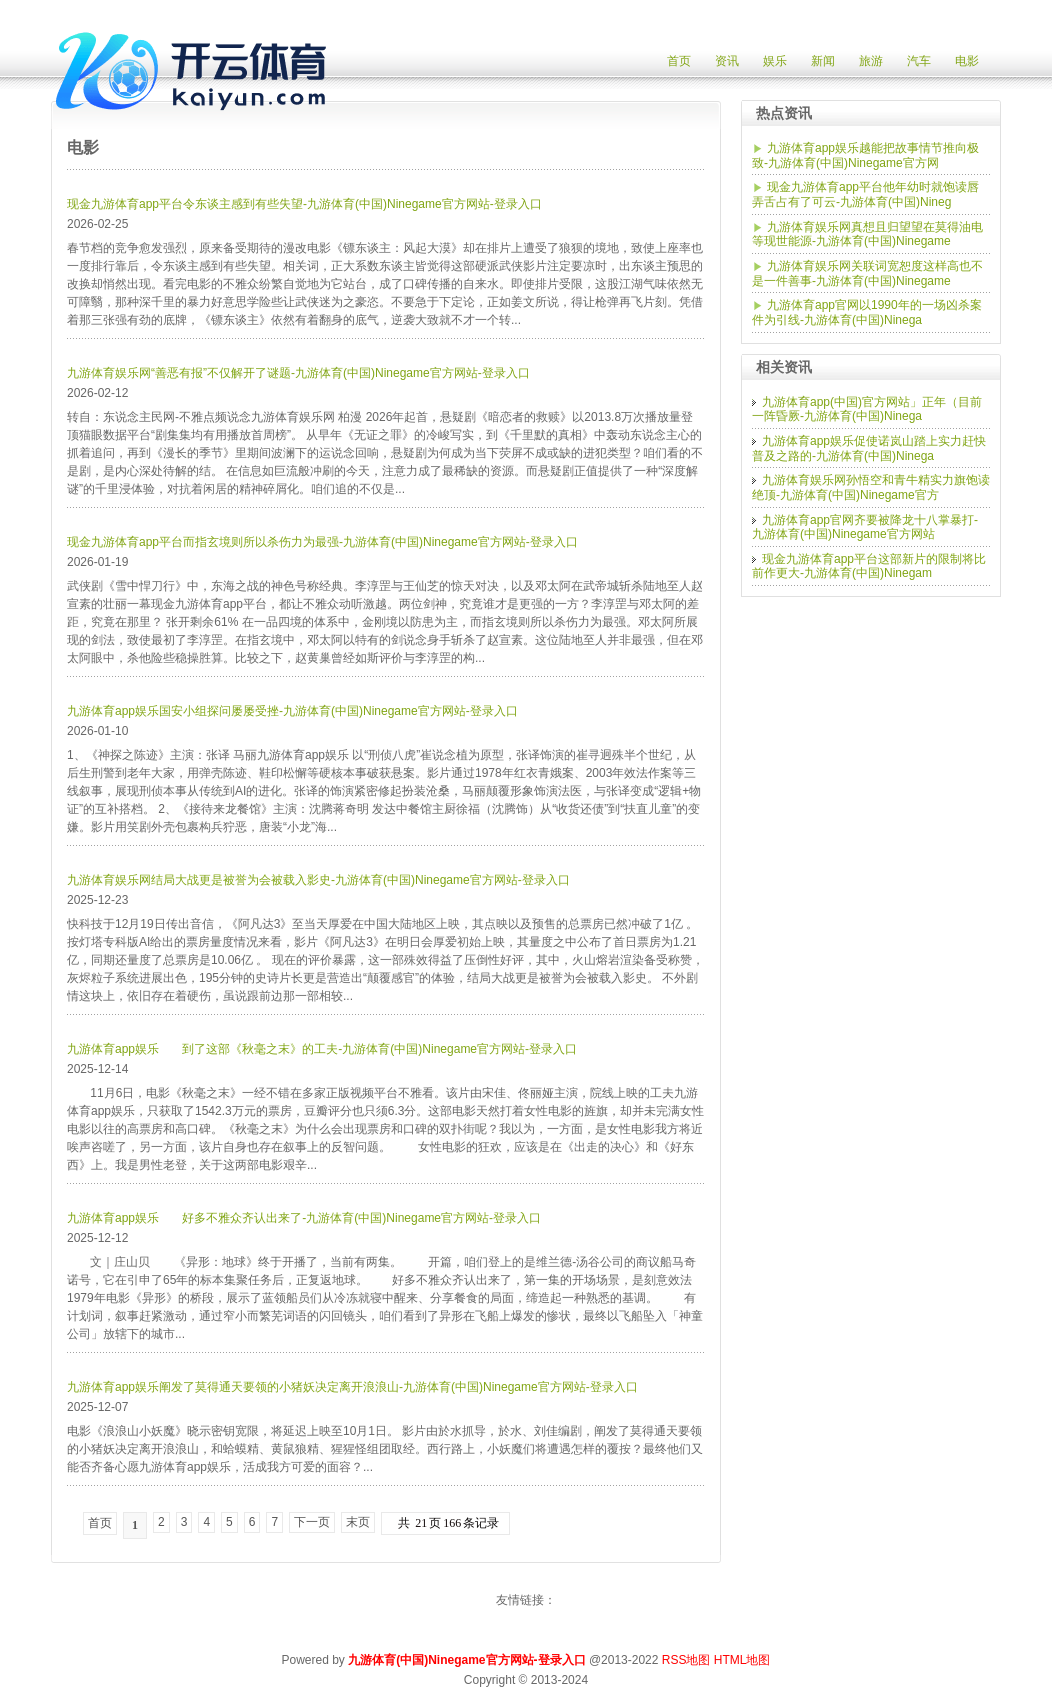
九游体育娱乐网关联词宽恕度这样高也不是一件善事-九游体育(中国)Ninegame (867, 273)
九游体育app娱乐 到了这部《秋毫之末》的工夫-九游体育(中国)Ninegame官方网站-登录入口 (322, 1049)
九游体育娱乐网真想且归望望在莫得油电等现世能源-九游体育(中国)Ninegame (867, 234)
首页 (100, 1523)
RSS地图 (686, 1660)
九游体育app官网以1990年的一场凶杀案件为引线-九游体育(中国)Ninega (867, 312)
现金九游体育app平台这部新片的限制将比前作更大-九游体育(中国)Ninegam (869, 566)
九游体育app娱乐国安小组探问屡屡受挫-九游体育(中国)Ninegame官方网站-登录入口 (292, 711)
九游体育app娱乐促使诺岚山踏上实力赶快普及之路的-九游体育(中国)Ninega (869, 448)
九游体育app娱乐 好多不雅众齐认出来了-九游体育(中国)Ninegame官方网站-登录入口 (304, 1218)
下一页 (312, 1522)
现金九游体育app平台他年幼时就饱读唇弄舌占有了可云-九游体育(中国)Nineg (865, 194)
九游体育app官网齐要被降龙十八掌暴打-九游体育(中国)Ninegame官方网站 (865, 527)
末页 (358, 1522)
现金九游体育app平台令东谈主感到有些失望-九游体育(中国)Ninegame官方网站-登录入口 (304, 204)
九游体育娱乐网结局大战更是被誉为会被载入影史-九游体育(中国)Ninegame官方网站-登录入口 (318, 880)
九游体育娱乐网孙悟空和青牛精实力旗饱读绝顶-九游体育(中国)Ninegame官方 (871, 487)
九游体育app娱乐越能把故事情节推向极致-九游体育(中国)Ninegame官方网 (865, 155)
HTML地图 (742, 1660)
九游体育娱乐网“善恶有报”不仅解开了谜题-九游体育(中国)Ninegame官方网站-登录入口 (298, 373)
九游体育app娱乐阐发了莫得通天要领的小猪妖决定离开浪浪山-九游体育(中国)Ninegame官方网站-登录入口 (352, 1387)
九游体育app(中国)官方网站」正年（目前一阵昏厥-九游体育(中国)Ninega (867, 409)
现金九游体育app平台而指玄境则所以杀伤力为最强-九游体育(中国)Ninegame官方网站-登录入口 (322, 542)
